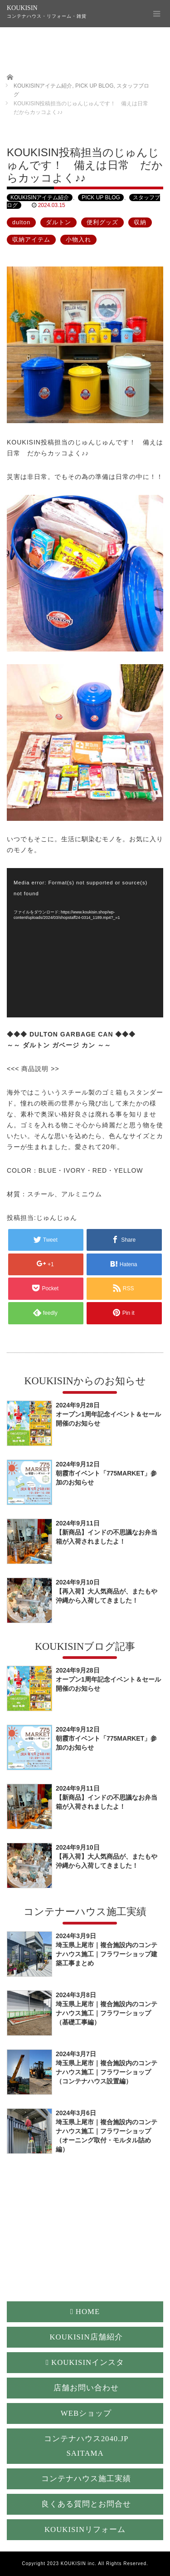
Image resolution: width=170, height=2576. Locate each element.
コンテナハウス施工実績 (86, 2478)
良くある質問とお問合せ (86, 2504)
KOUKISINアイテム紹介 (39, 197)
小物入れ (78, 240)
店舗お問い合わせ (86, 2388)
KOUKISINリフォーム (85, 2529)
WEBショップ (86, 2413)
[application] (85, 942)
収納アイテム (31, 240)
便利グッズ (102, 222)
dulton (21, 222)
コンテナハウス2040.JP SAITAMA (86, 2446)
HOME (85, 2311)
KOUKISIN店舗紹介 (85, 2337)
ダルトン (58, 222)
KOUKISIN (22, 8)
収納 (140, 222)
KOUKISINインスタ (85, 2362)
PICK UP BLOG (101, 197)
